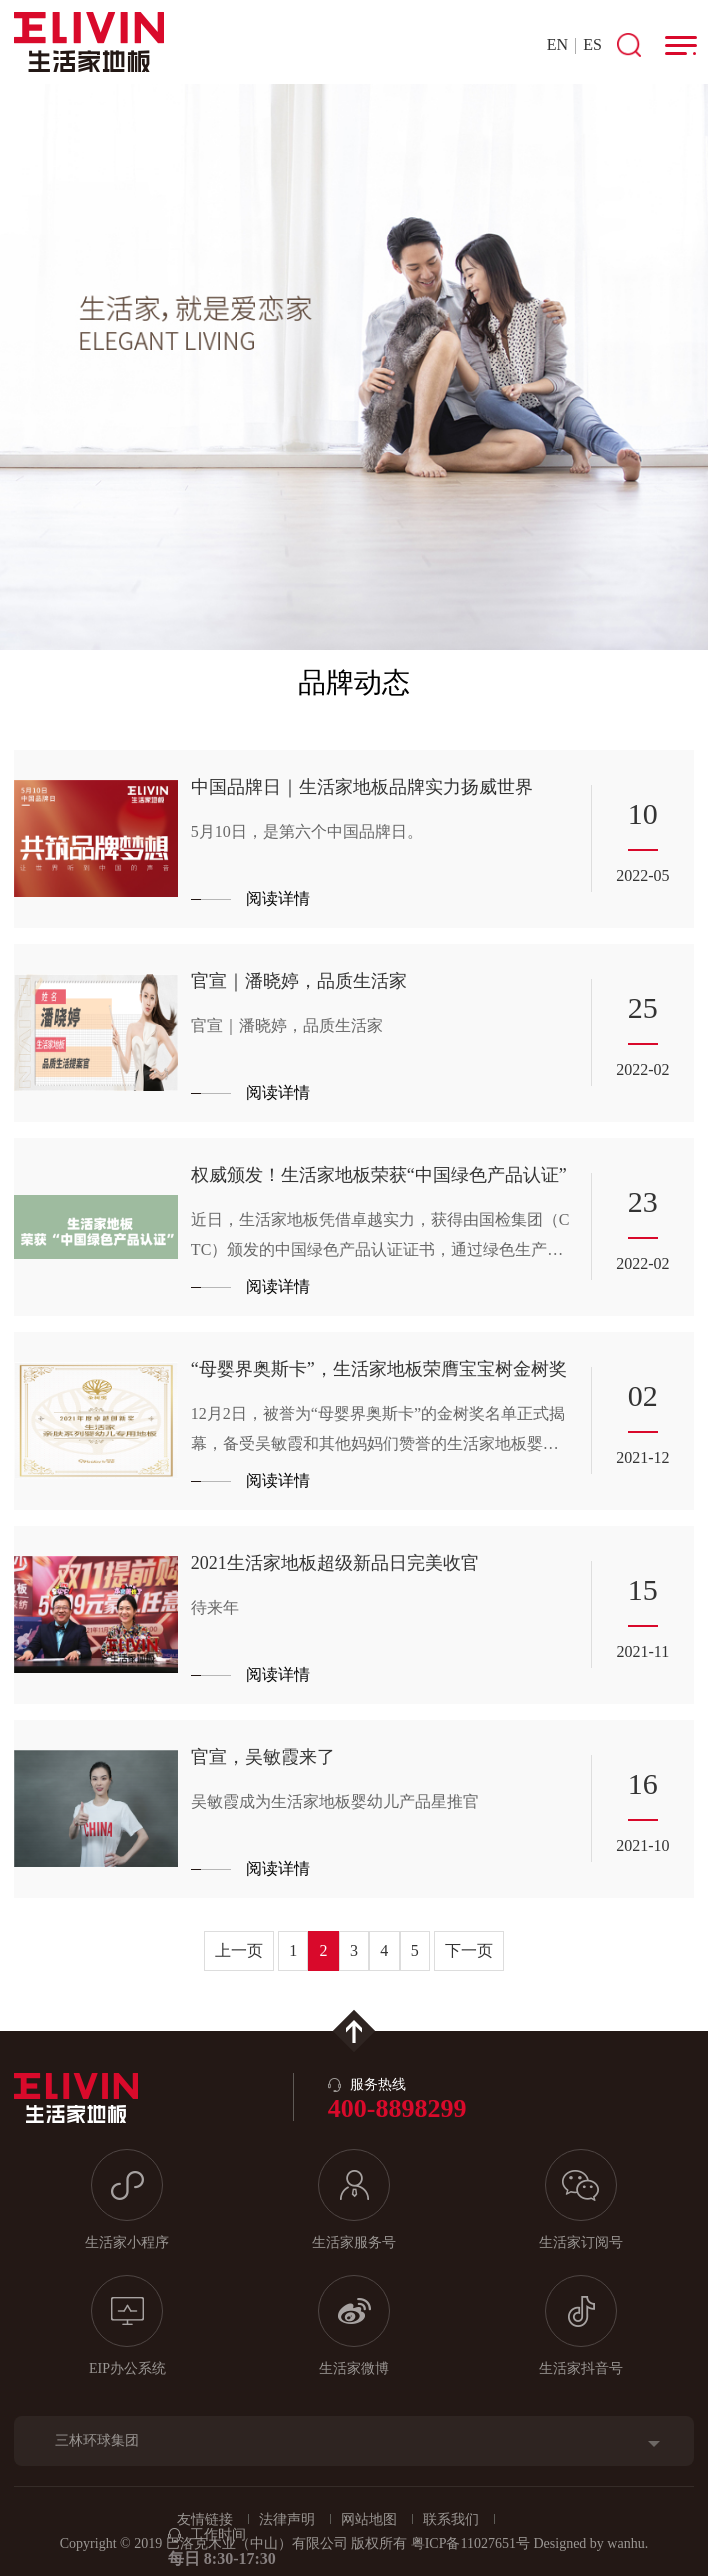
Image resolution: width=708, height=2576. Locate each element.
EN (557, 44)
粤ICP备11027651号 (470, 2543)
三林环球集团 (97, 2440)
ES (592, 44)
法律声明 (287, 2519)
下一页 (469, 1950)
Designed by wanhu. (590, 2543)
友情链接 (205, 2519)
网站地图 (369, 2519)
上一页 (239, 1950)
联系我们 (451, 2519)
